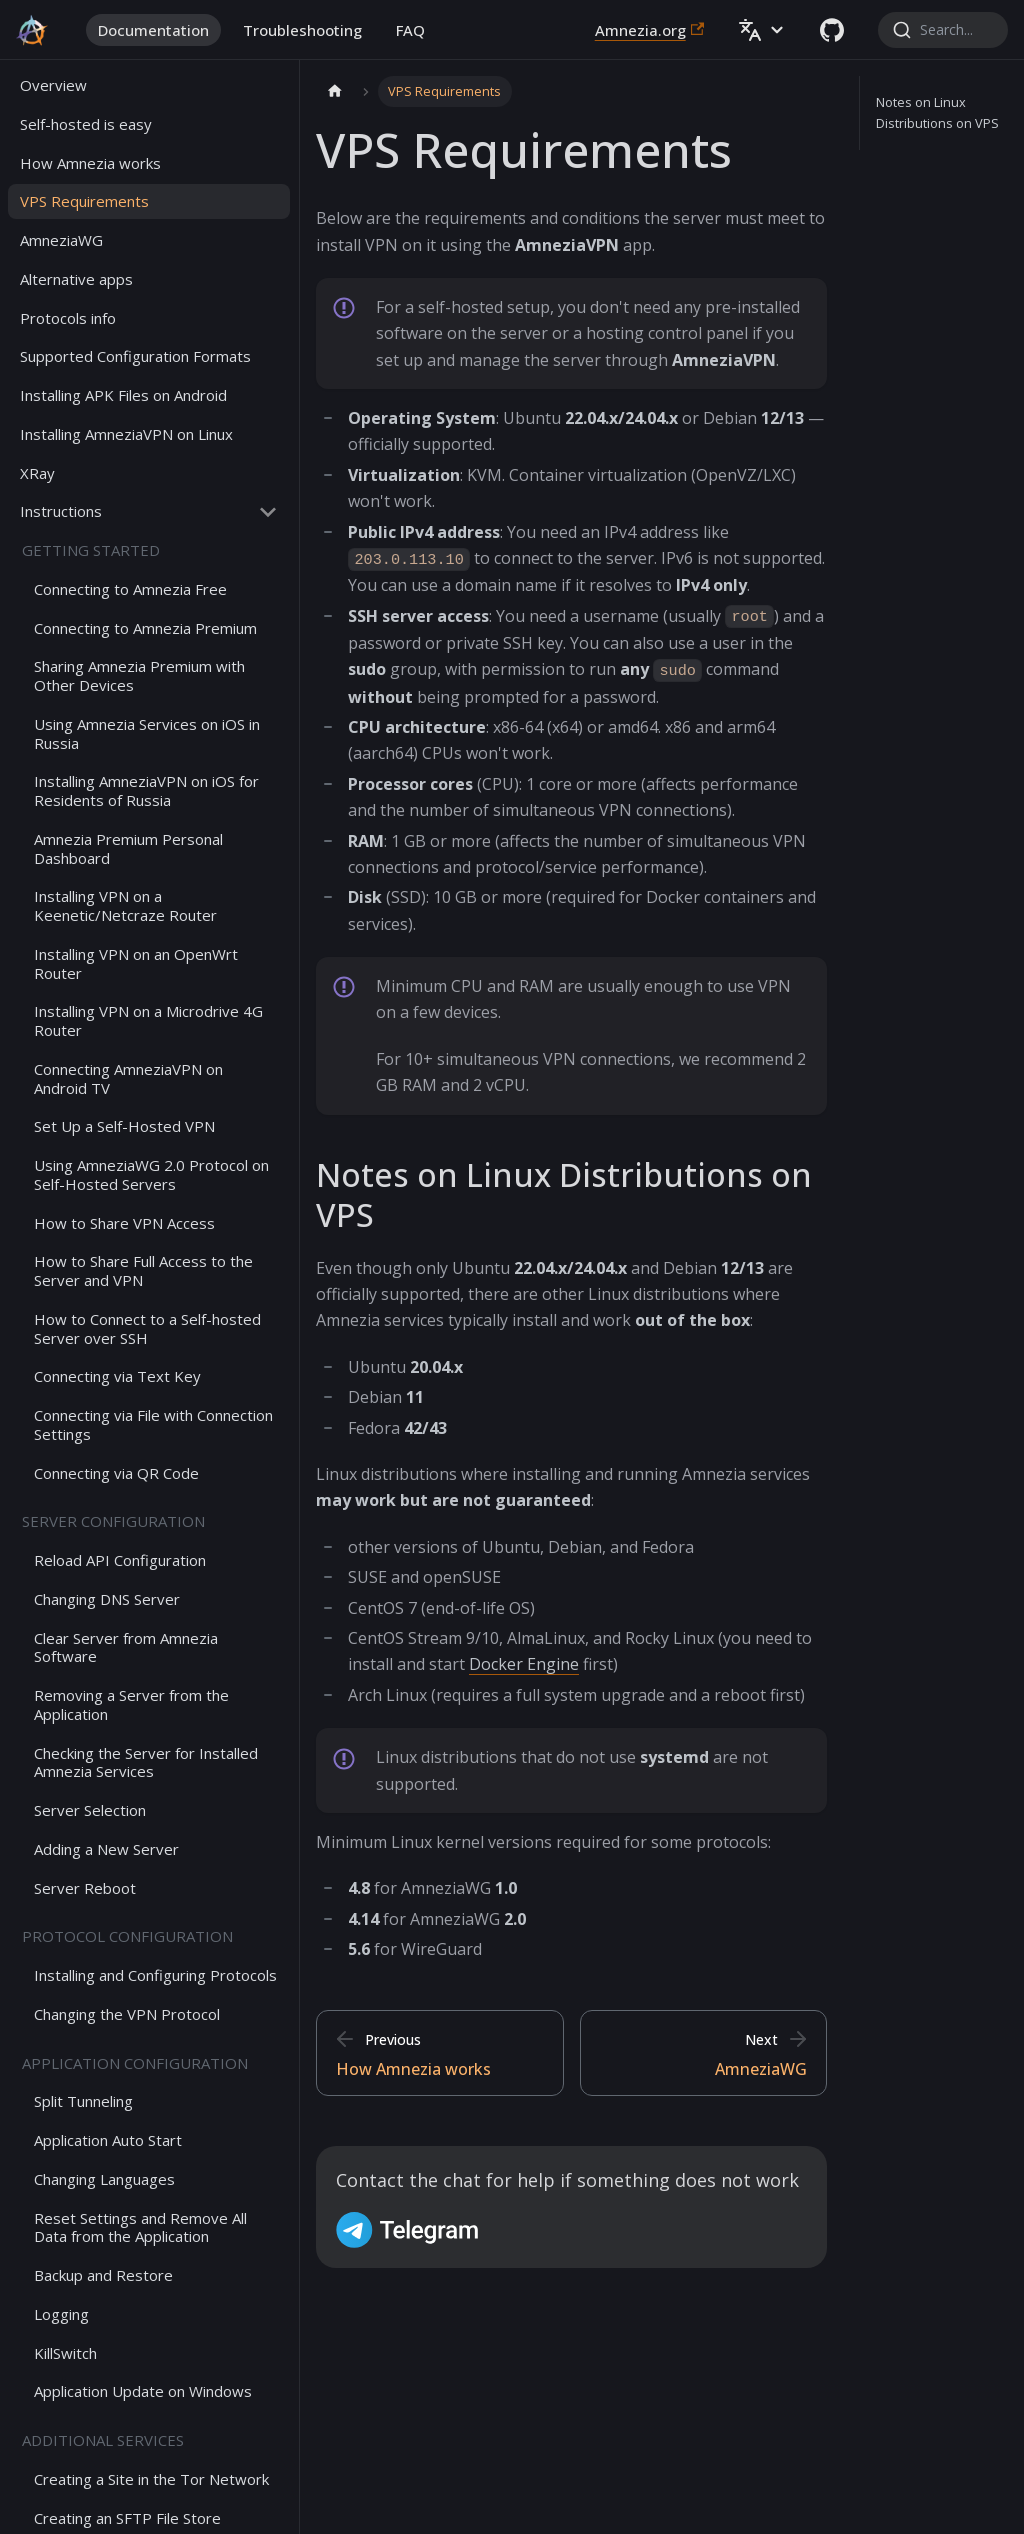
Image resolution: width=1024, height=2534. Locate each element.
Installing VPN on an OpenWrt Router (136, 963)
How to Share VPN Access (124, 1223)
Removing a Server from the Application (131, 1704)
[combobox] (943, 30)
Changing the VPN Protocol (127, 2014)
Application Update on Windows (143, 2391)
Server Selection (90, 1810)
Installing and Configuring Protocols (155, 1975)
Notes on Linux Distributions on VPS (937, 112)
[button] (762, 30)
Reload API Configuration (120, 1560)
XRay (37, 473)
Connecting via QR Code (116, 1473)
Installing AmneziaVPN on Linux (126, 434)
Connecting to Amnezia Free (130, 589)
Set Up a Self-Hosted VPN (124, 1126)
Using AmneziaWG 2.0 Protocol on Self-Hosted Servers (151, 1174)
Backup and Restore (103, 2275)
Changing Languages (104, 2179)
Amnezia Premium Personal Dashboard (128, 848)
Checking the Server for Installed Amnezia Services (146, 1762)
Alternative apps (76, 279)
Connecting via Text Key (117, 1376)
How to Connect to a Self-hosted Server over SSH (147, 1328)
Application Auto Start (108, 2140)
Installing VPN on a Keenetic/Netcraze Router (125, 905)
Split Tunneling (83, 2101)
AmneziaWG (61, 240)
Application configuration (135, 2063)
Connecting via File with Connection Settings (153, 1424)
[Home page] (335, 91)
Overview (53, 85)
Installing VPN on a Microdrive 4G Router (148, 1020)
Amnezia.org (649, 30)
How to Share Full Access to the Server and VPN (143, 1270)
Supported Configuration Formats (135, 356)
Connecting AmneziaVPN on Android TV (128, 1078)
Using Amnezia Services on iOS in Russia (147, 733)
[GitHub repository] (832, 30)
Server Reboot (85, 1888)
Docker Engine (524, 1664)
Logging (61, 2314)
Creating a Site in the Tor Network (151, 2479)
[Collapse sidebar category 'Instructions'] (268, 511)
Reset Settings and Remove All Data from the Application (140, 2227)
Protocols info (68, 318)
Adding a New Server (106, 1849)
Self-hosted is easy (86, 124)
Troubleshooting (302, 30)
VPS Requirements (84, 201)
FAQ (410, 30)
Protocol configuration (127, 1936)
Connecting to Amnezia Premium (145, 628)
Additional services (103, 2440)
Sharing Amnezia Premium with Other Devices (139, 675)
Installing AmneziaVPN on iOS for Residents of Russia (146, 790)
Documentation (153, 30)
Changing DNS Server (107, 1599)
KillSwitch (65, 2353)
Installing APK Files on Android (123, 395)
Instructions (61, 511)
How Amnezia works (90, 163)
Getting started (91, 550)
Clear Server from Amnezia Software (126, 1647)
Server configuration (113, 1521)
